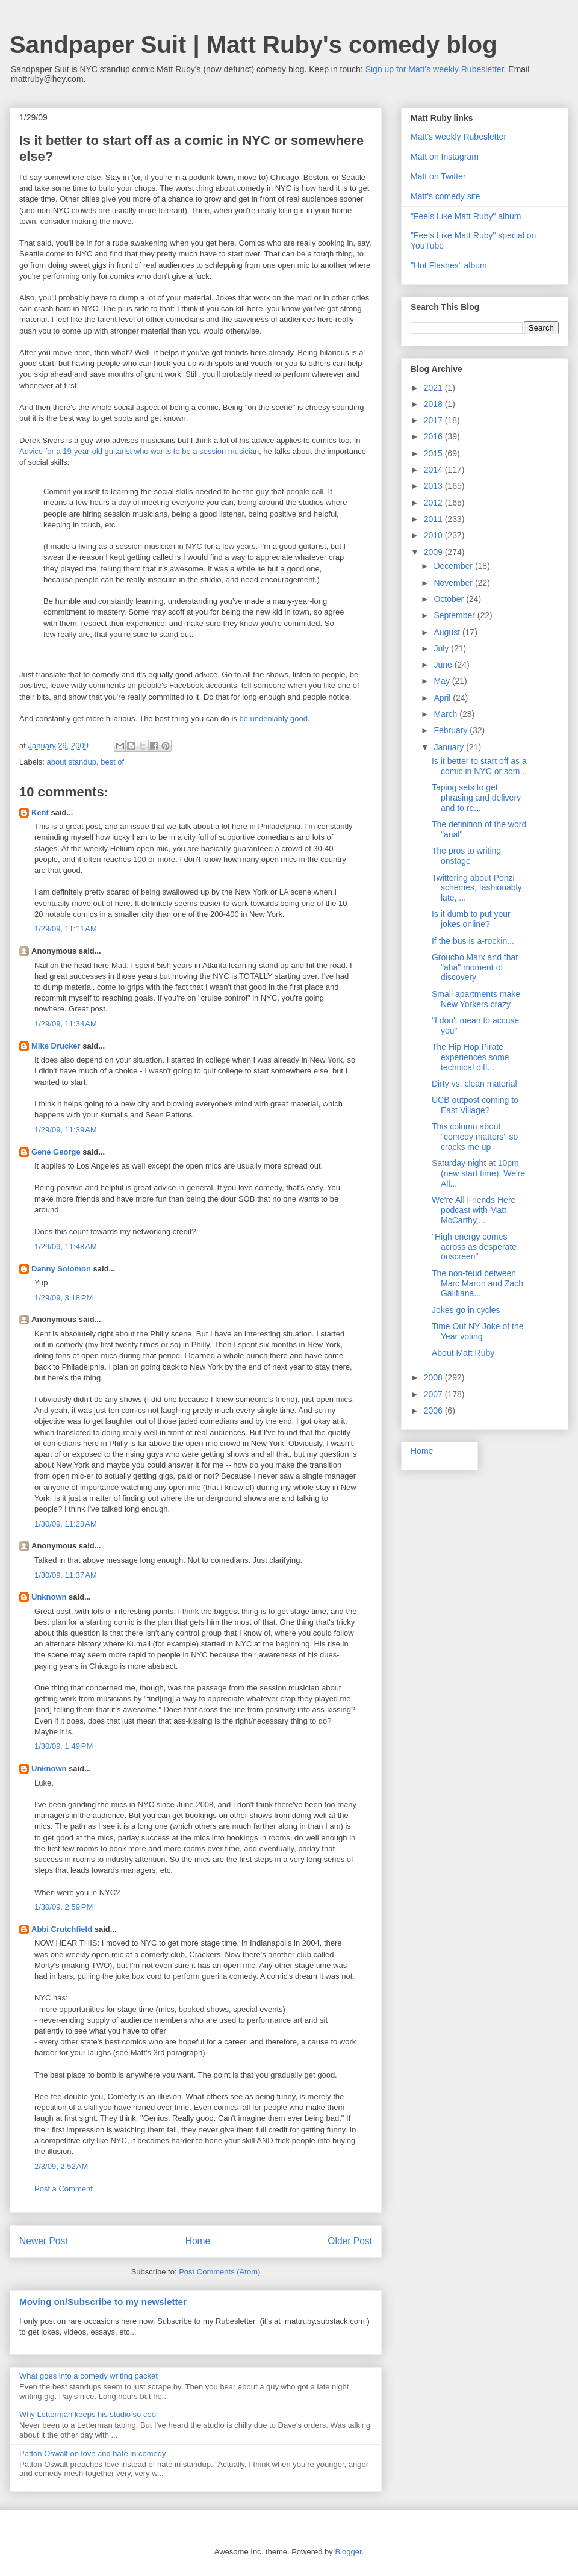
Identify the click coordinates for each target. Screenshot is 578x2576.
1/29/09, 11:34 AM (65, 1023)
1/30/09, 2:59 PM (63, 1906)
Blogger (348, 2551)
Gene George (56, 1151)
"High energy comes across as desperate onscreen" (474, 1247)
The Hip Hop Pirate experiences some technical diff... (470, 1057)
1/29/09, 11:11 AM (65, 928)
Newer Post (43, 2241)
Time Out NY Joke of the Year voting (478, 1331)
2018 (434, 404)
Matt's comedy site (445, 196)
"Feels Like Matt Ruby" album (466, 216)
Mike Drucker (56, 1046)
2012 (434, 502)
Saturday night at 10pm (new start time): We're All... (478, 1173)
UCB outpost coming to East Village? (475, 1105)
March (446, 714)
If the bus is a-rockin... (473, 941)
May (443, 681)
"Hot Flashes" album (449, 265)
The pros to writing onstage (466, 856)
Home (198, 2241)
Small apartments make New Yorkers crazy (476, 999)
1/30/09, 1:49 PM (63, 1746)
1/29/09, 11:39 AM (65, 1129)
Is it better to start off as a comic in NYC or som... (479, 766)
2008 (434, 1377)
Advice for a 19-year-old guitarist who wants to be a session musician (139, 451)
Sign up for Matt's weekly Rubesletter (434, 69)
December (454, 566)
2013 (434, 486)
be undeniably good (273, 718)
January (450, 747)
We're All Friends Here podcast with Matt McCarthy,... (473, 1210)
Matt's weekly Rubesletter (458, 136)
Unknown (49, 1596)
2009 (434, 552)
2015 (434, 453)
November (454, 583)
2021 (434, 388)
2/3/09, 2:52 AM (61, 2166)
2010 (434, 535)
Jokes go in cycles (466, 1310)
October (450, 599)
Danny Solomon (61, 1268)
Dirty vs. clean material (474, 1083)
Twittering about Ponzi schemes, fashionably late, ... (477, 888)
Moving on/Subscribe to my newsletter (103, 2302)
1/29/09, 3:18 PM (63, 1297)
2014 (434, 469)
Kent (40, 812)
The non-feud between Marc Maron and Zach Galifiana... (477, 1283)
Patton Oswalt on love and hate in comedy (92, 2453)
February (452, 730)
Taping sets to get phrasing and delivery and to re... (476, 798)
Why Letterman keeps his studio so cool (88, 2414)
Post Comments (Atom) (219, 2271)
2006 (434, 1410)
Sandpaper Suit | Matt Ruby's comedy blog (253, 44)
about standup (71, 761)
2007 (434, 1394)
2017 (434, 420)
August (448, 632)
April (443, 698)
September (455, 615)
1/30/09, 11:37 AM (65, 1575)
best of (112, 761)
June (444, 664)
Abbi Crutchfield (61, 1929)
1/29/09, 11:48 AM (65, 1246)
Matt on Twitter (438, 176)
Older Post (350, 2241)
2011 (434, 519)
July (442, 648)
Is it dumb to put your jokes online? (471, 919)
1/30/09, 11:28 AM (65, 1524)
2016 (434, 436)
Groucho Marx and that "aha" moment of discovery (475, 967)
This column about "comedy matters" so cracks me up (475, 1137)
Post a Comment (63, 2188)
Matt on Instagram (445, 156)
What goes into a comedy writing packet (88, 2375)
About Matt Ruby (463, 1353)
